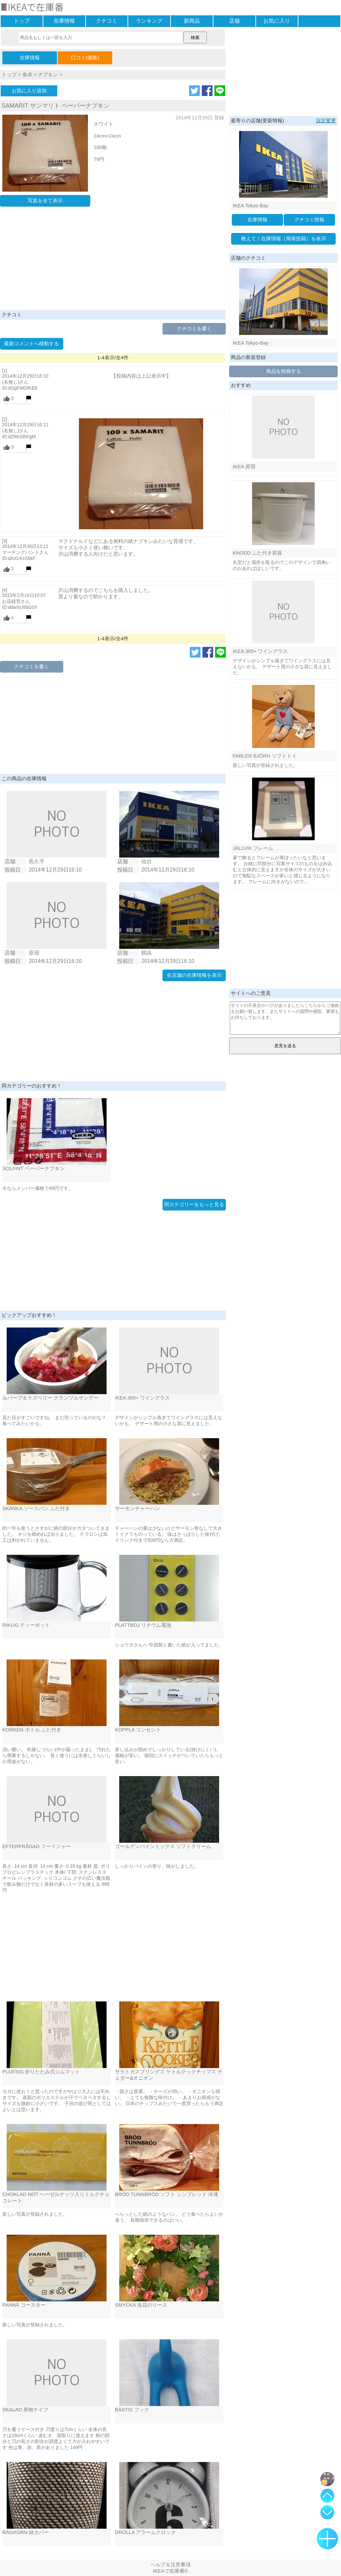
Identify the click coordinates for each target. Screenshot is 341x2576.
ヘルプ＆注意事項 (170, 2564)
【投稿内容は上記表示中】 (141, 376)
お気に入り (276, 21)
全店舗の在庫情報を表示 (194, 975)
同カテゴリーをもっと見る (194, 1204)
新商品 (192, 21)
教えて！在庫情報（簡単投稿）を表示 (283, 238)
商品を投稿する (283, 371)
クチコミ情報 (309, 219)
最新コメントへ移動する (31, 343)
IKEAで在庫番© (170, 2571)
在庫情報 (64, 21)
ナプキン (48, 74)
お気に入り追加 (29, 90)
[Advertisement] (113, 260)
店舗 (234, 21)
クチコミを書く (194, 328)
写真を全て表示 (45, 200)
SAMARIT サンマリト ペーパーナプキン (56, 105)
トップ (22, 21)
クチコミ (106, 21)
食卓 (27, 74)
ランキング (149, 21)
